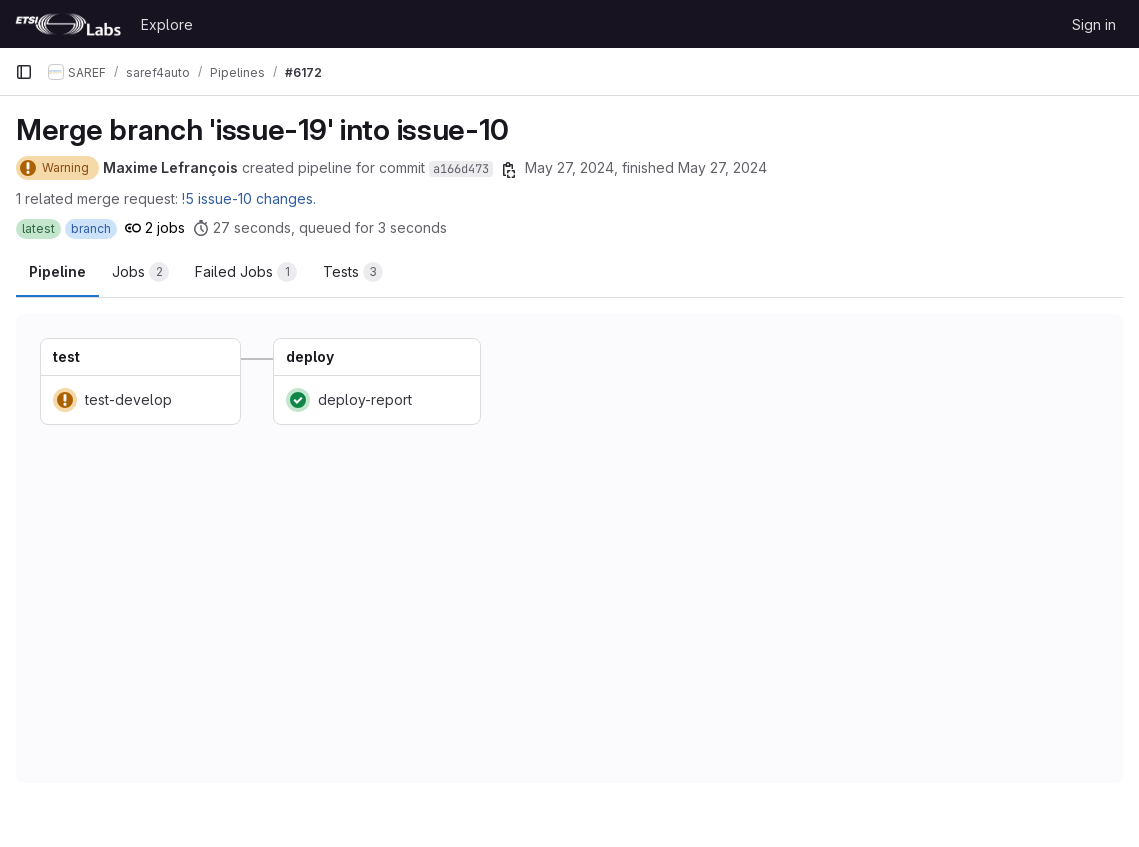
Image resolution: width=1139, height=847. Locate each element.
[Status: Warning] (57, 168)
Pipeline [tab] (57, 271)
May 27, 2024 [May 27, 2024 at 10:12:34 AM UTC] (722, 167)
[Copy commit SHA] (509, 170)
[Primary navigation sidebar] (24, 72)
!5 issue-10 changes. (249, 198)
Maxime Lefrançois (170, 167)
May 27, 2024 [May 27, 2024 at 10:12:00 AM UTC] (569, 167)
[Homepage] (68, 24)
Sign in (1094, 24)
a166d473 (461, 169)
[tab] (140, 272)
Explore (167, 24)
